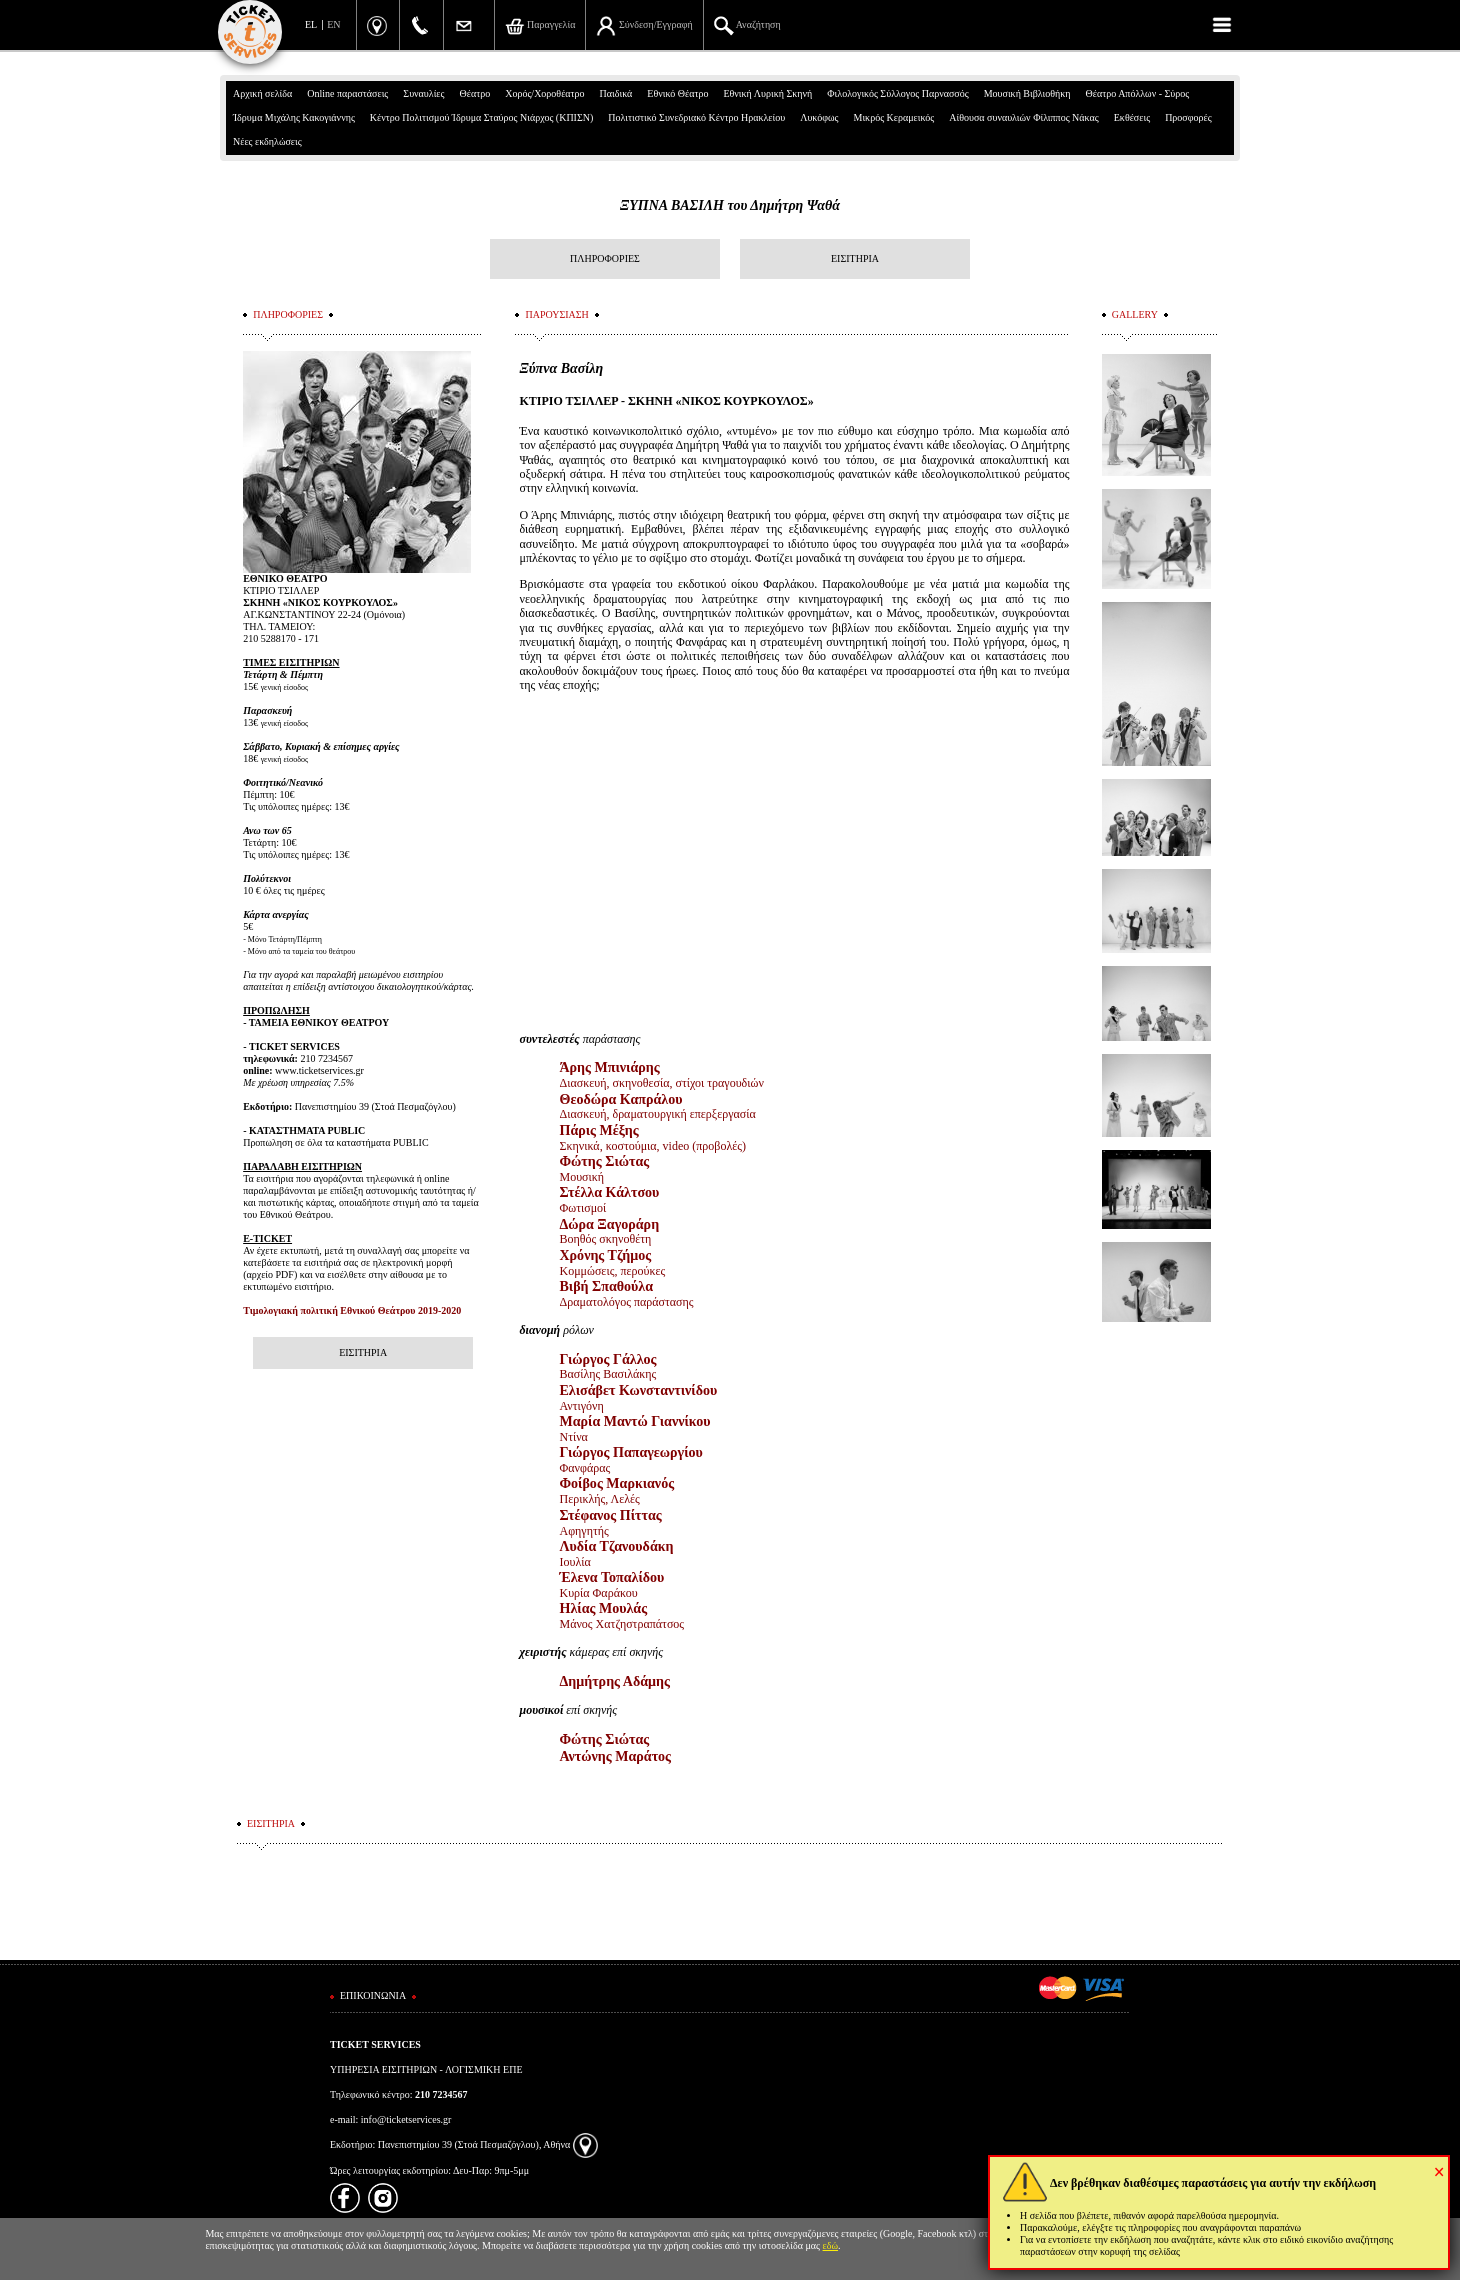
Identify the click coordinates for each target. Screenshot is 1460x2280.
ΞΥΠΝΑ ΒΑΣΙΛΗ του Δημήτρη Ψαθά (730, 205)
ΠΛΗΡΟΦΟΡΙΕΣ (605, 258)
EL (311, 24)
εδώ (831, 2245)
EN (333, 24)
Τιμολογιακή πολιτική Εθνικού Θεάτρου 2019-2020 (352, 1310)
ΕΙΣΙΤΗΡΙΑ (855, 258)
